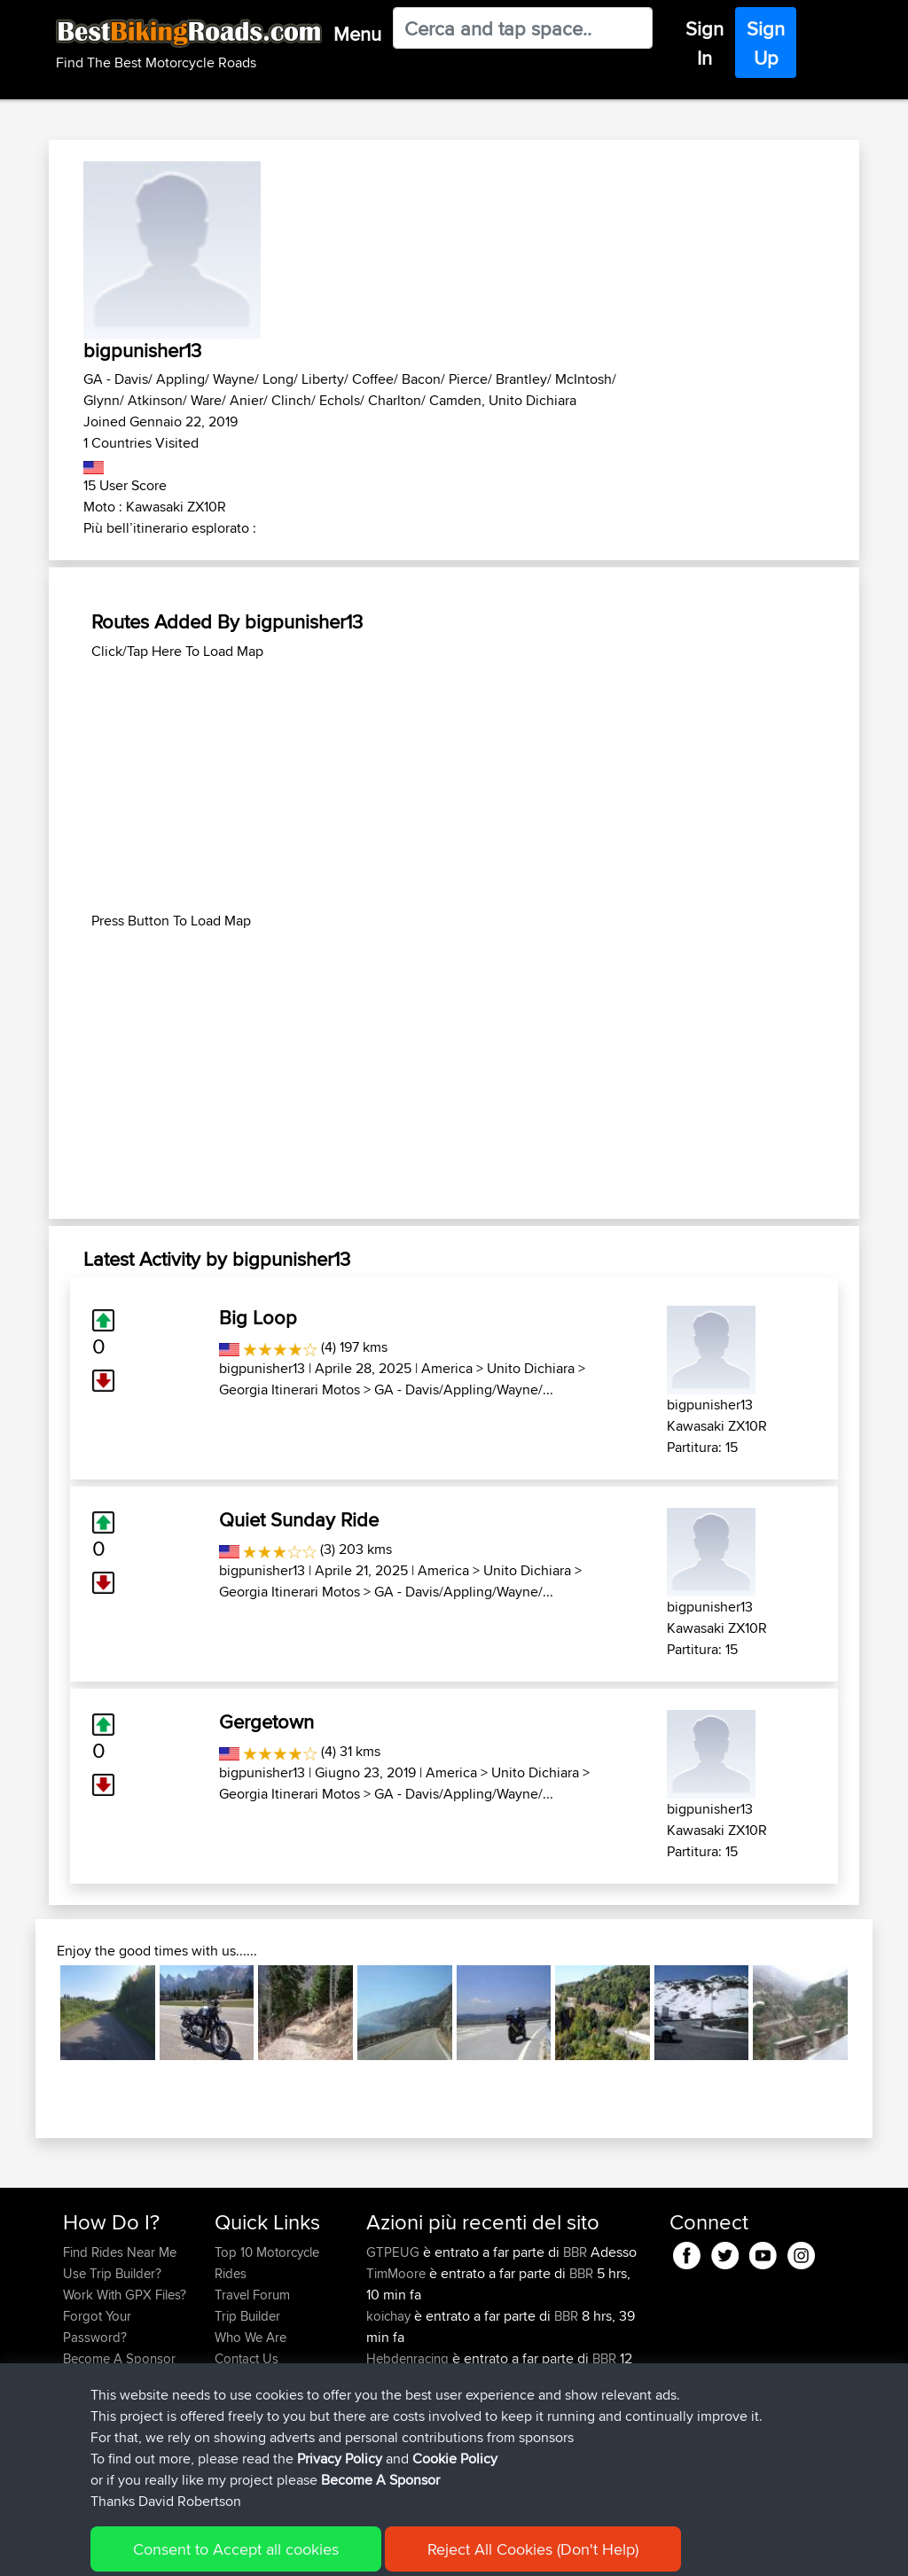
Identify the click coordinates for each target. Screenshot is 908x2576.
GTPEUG (394, 2252)
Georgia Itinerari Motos (289, 1389)
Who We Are (250, 2337)
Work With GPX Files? (124, 2294)
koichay (390, 2316)
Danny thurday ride (532, 2443)
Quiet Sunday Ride (299, 1519)
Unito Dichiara (531, 1368)
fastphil (388, 2401)
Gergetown (266, 1721)
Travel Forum (252, 2294)
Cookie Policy (388, 2550)
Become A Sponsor (119, 2358)
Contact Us (246, 2358)
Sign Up (766, 43)
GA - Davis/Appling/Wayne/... (463, 1389)
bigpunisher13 (262, 1368)
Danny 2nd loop (524, 2401)
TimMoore (397, 2273)
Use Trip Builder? (112, 2273)
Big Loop (258, 1317)
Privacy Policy (301, 2550)
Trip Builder (247, 2316)
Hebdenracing (409, 2358)
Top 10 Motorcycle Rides (267, 2263)
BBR (575, 2252)
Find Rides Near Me (119, 2252)
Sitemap (228, 2550)
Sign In (704, 43)
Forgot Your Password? (97, 2326)
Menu (357, 34)
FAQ (75, 2379)
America (447, 1368)
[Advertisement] (454, 786)
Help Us (238, 2379)
